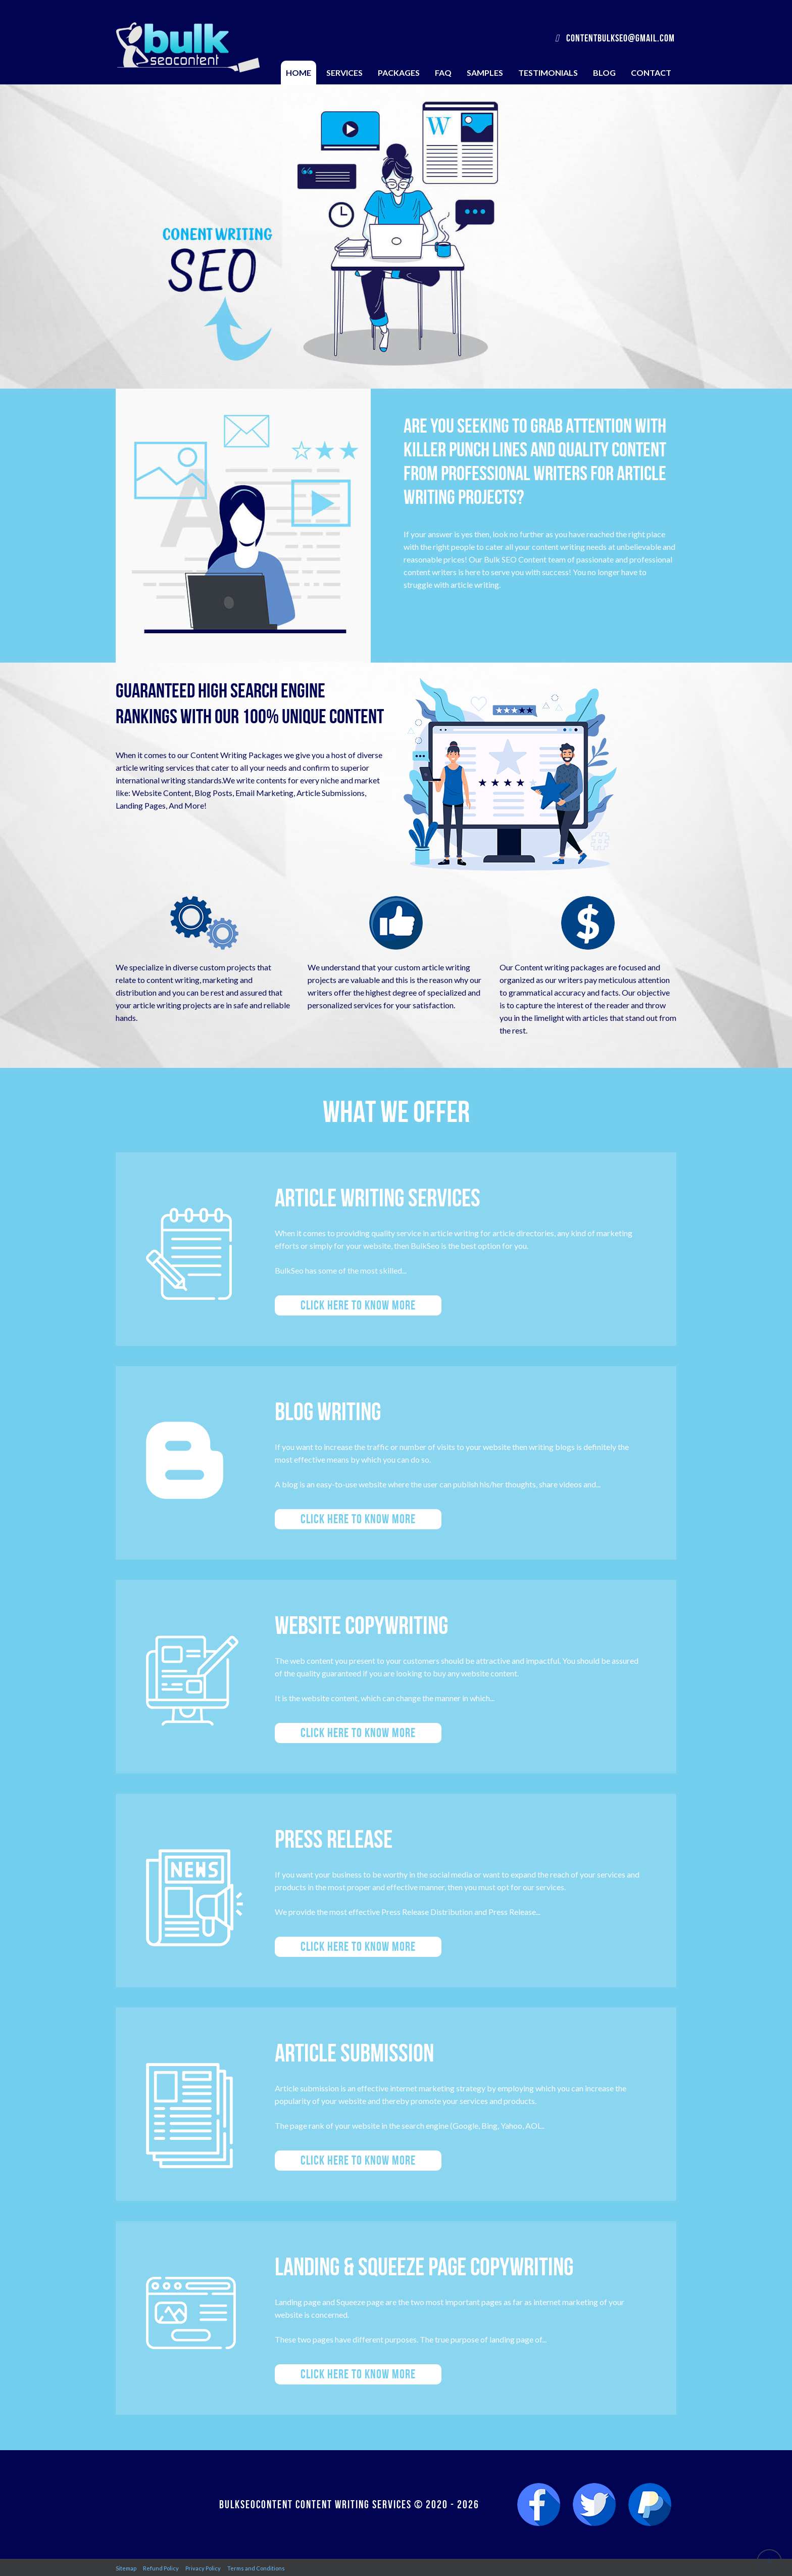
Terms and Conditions (256, 2568)
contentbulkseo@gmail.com (615, 37)
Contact (651, 72)
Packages (399, 72)
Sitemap (126, 2568)
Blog (604, 72)
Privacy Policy (203, 2568)
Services (344, 72)
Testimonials (548, 72)
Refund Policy (161, 2568)
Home (298, 72)
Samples (485, 72)
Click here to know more (358, 1305)
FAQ (443, 72)
